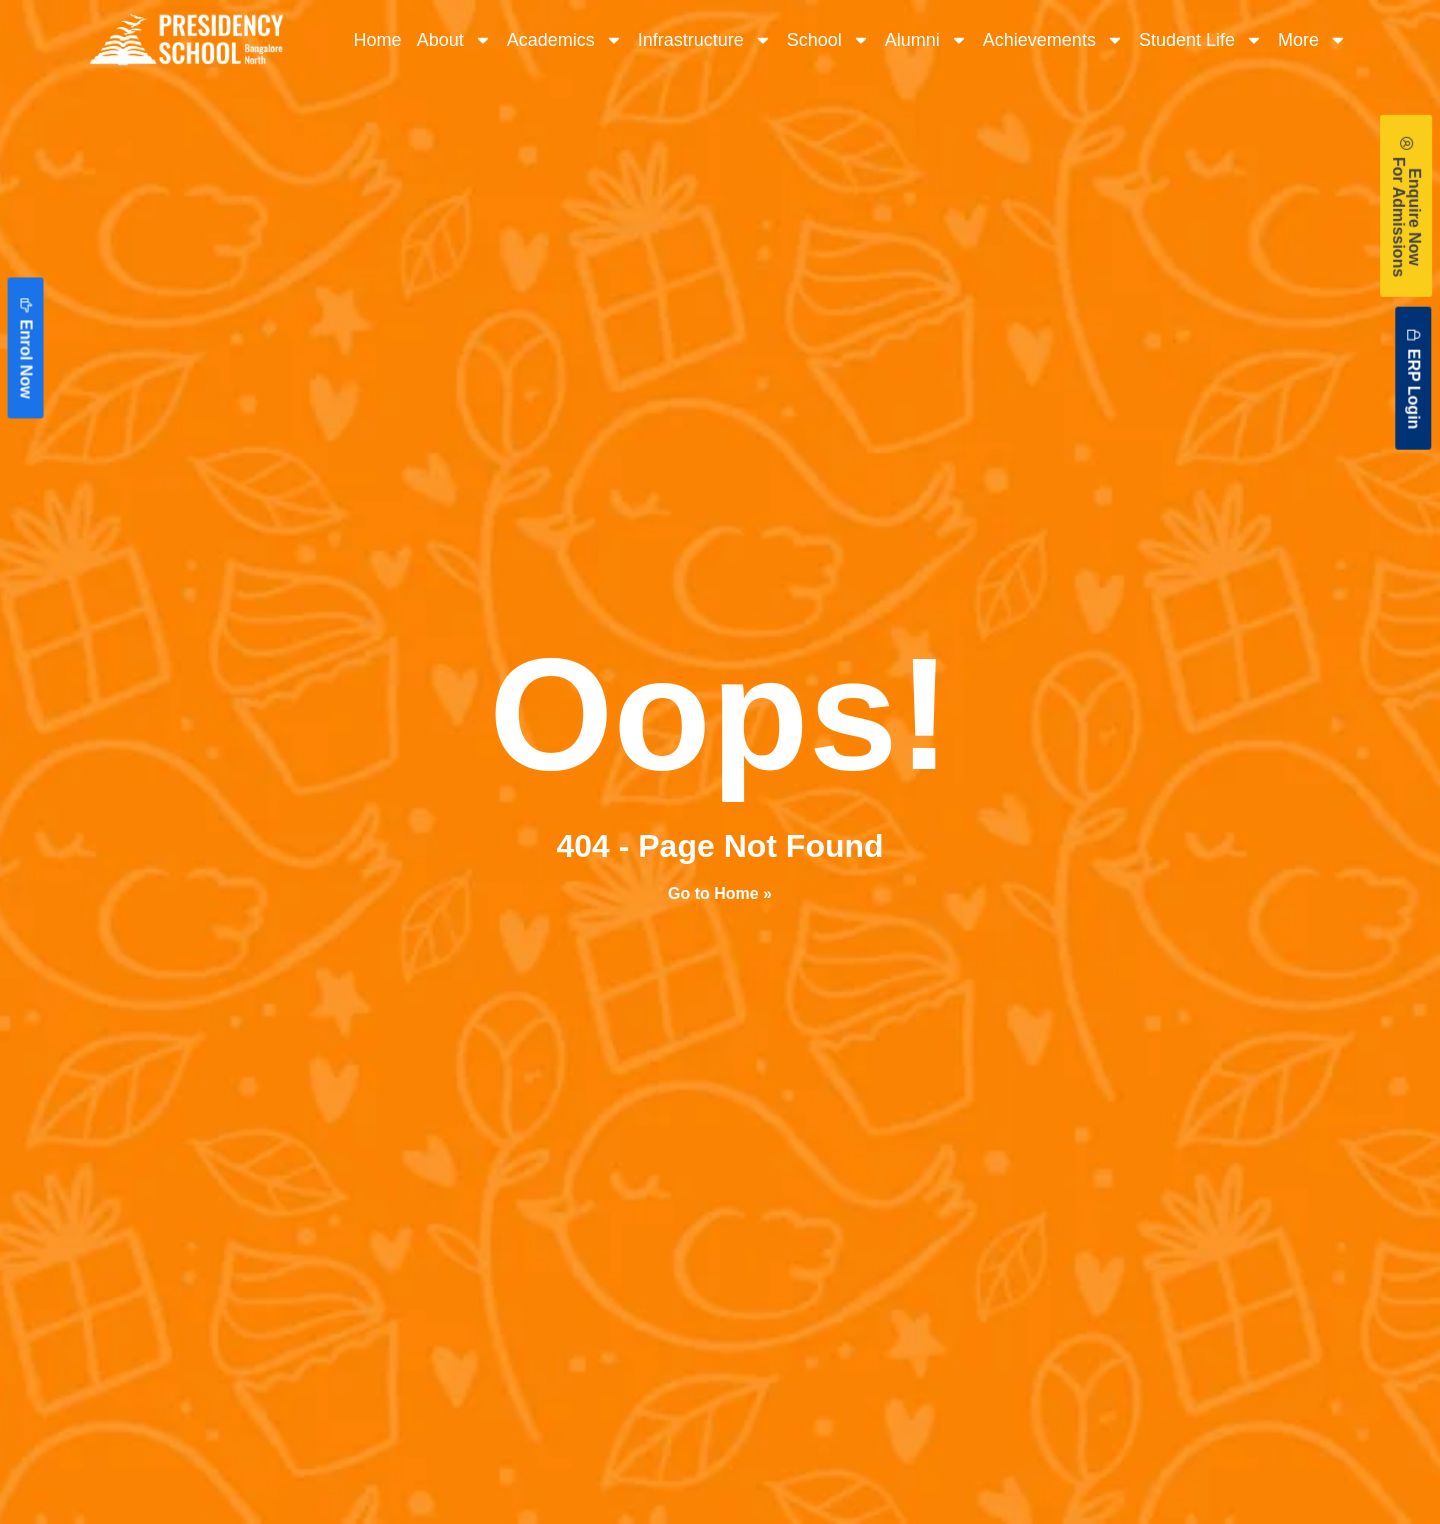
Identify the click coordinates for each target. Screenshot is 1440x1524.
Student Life (1201, 40)
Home (378, 40)
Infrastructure (705, 40)
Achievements (1053, 40)
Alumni (926, 40)
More (1312, 40)
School (828, 40)
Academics (565, 40)
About (454, 40)
